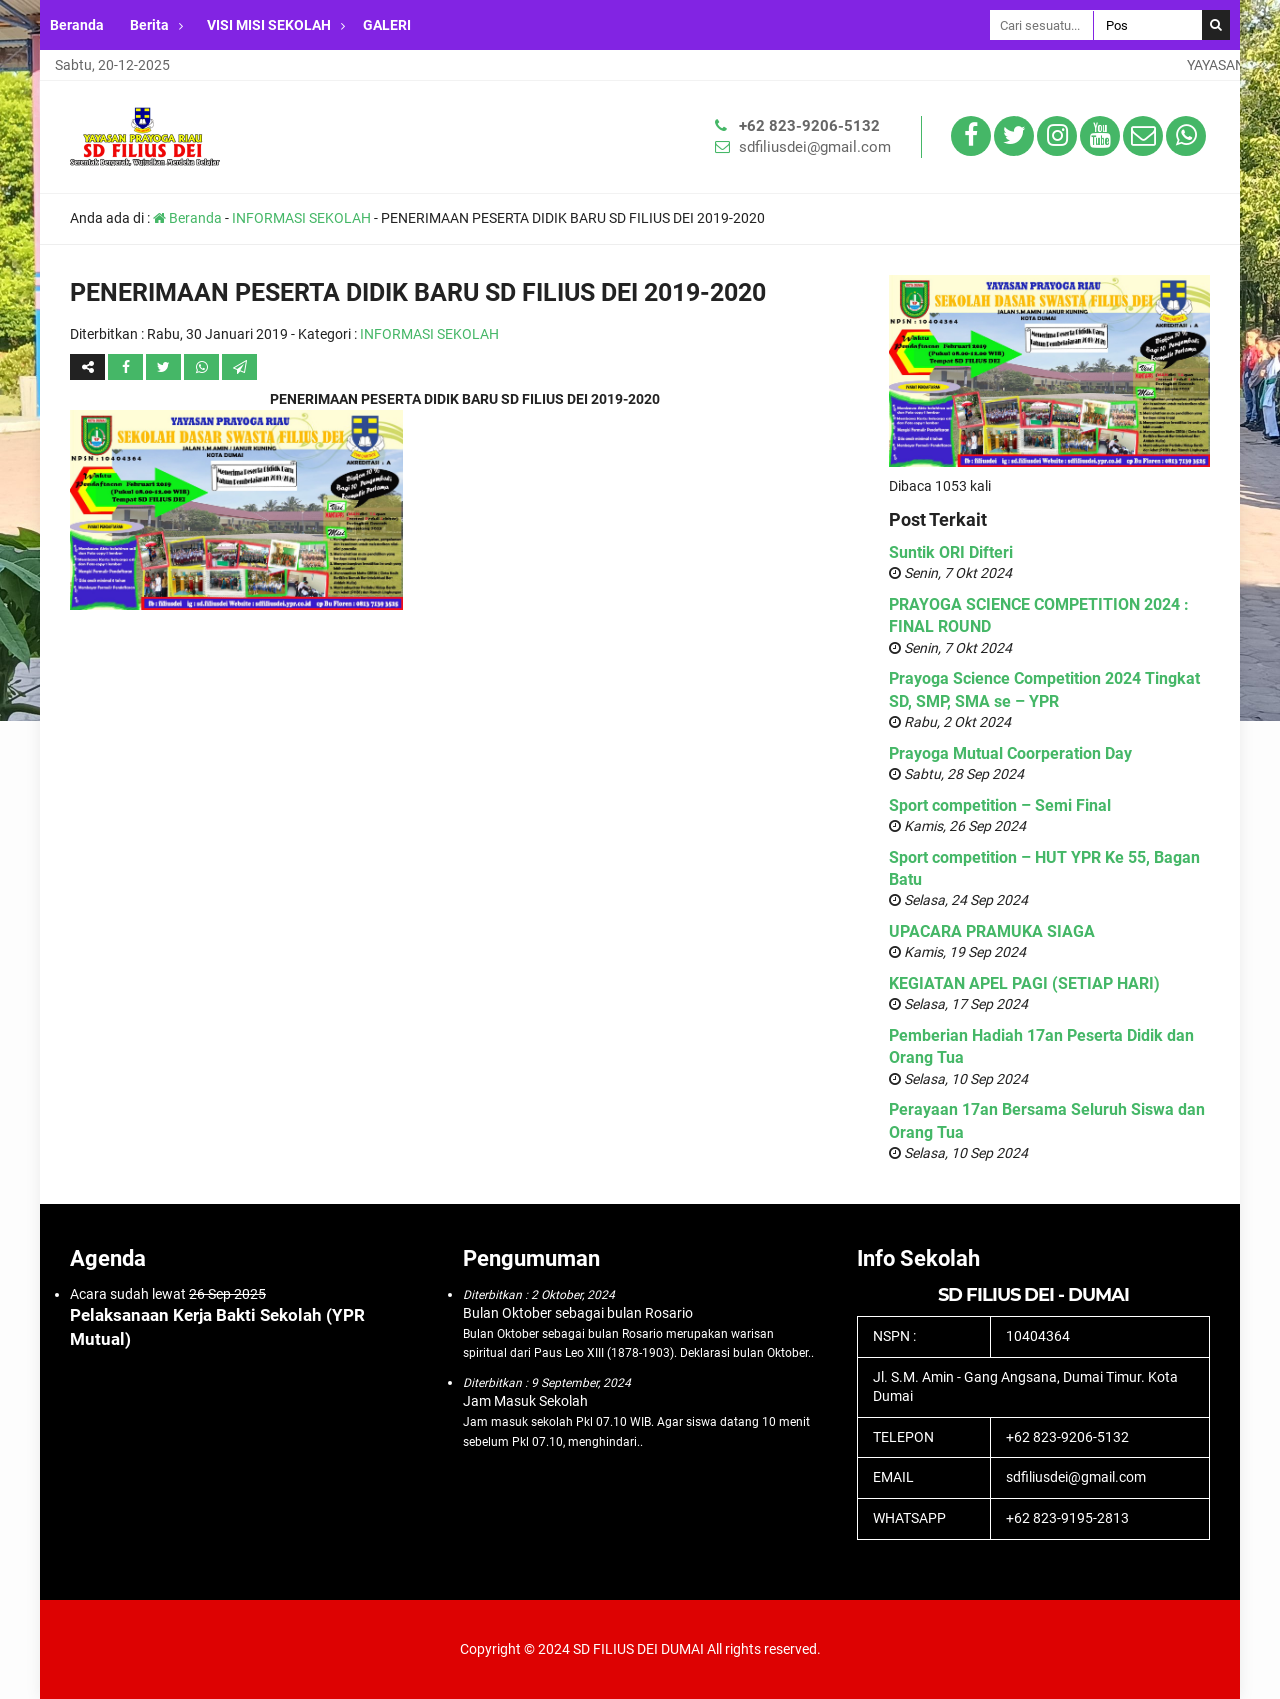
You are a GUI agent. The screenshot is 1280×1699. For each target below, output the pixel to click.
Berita (149, 25)
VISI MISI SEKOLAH (269, 25)
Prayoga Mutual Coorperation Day (1010, 753)
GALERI (387, 25)
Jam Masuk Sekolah (525, 1401)
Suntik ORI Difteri (951, 552)
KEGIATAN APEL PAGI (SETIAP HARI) (1024, 983)
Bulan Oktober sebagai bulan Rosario (578, 1313)
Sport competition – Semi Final (1000, 805)
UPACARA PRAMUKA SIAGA (992, 931)
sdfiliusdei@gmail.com (815, 147)
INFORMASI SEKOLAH (301, 218)
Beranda (77, 25)
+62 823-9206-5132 (809, 126)
